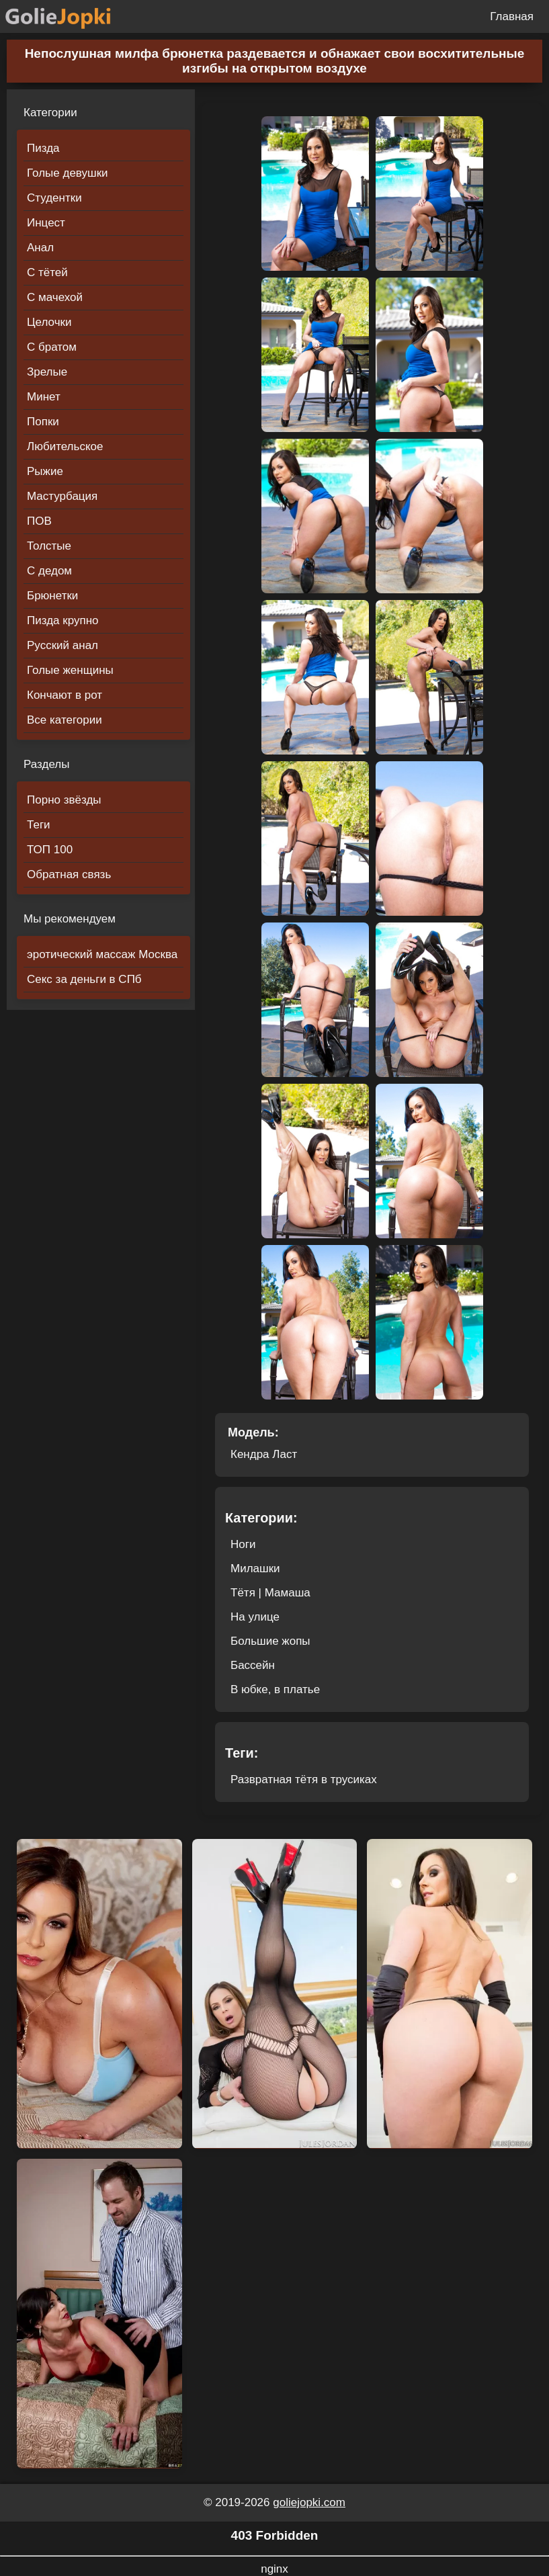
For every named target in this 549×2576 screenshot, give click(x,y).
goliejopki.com (309, 2502)
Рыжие (45, 471)
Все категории (64, 720)
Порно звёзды (64, 799)
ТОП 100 (50, 849)
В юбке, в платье (275, 1689)
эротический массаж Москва (102, 954)
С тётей (47, 272)
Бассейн (252, 1665)
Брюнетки (52, 595)
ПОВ (39, 521)
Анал (40, 247)
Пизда (43, 148)
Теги (38, 824)
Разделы (46, 764)
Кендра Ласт (263, 1454)
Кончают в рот (64, 695)
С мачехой (55, 297)
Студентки (54, 197)
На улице (255, 1617)
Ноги (242, 1544)
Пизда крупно (62, 620)
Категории (50, 112)
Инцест (46, 222)
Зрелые (47, 372)
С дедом (49, 570)
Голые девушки (67, 173)
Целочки (49, 322)
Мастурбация (62, 496)
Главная (512, 16)
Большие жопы (270, 1641)
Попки (43, 421)
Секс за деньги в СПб (84, 979)
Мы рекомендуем (70, 918)
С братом (52, 347)
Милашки (255, 1568)
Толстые (49, 546)
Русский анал (62, 645)
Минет (43, 396)
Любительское (65, 446)
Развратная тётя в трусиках (303, 1779)
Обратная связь (69, 874)
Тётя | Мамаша (270, 1592)
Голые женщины (70, 670)
